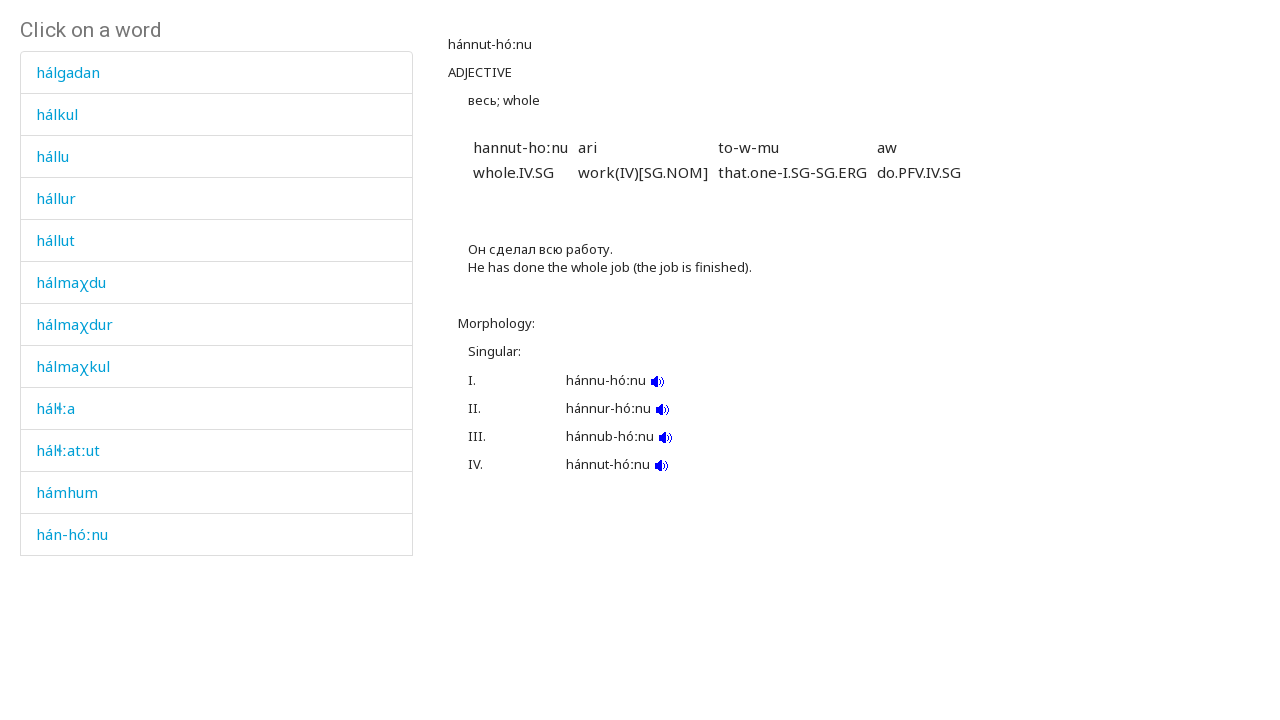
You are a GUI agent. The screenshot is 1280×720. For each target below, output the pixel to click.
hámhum (67, 492)
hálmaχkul (73, 366)
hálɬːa (55, 408)
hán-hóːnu (72, 534)
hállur (56, 198)
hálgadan (68, 72)
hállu (52, 156)
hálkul (57, 114)
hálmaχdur (74, 324)
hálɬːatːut (68, 450)
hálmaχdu (71, 282)
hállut (55, 240)
